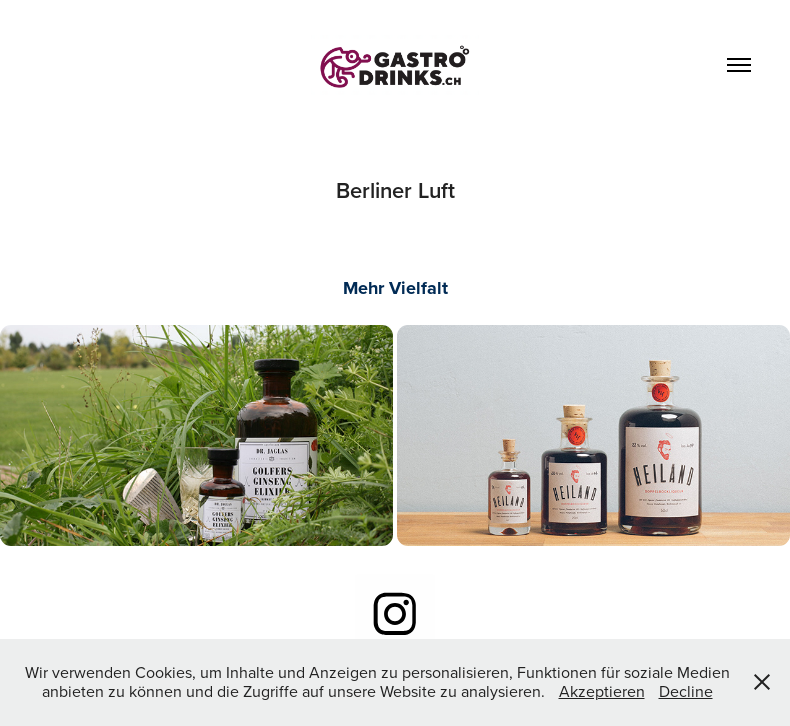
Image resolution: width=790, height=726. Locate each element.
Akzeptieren (602, 691)
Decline (686, 691)
